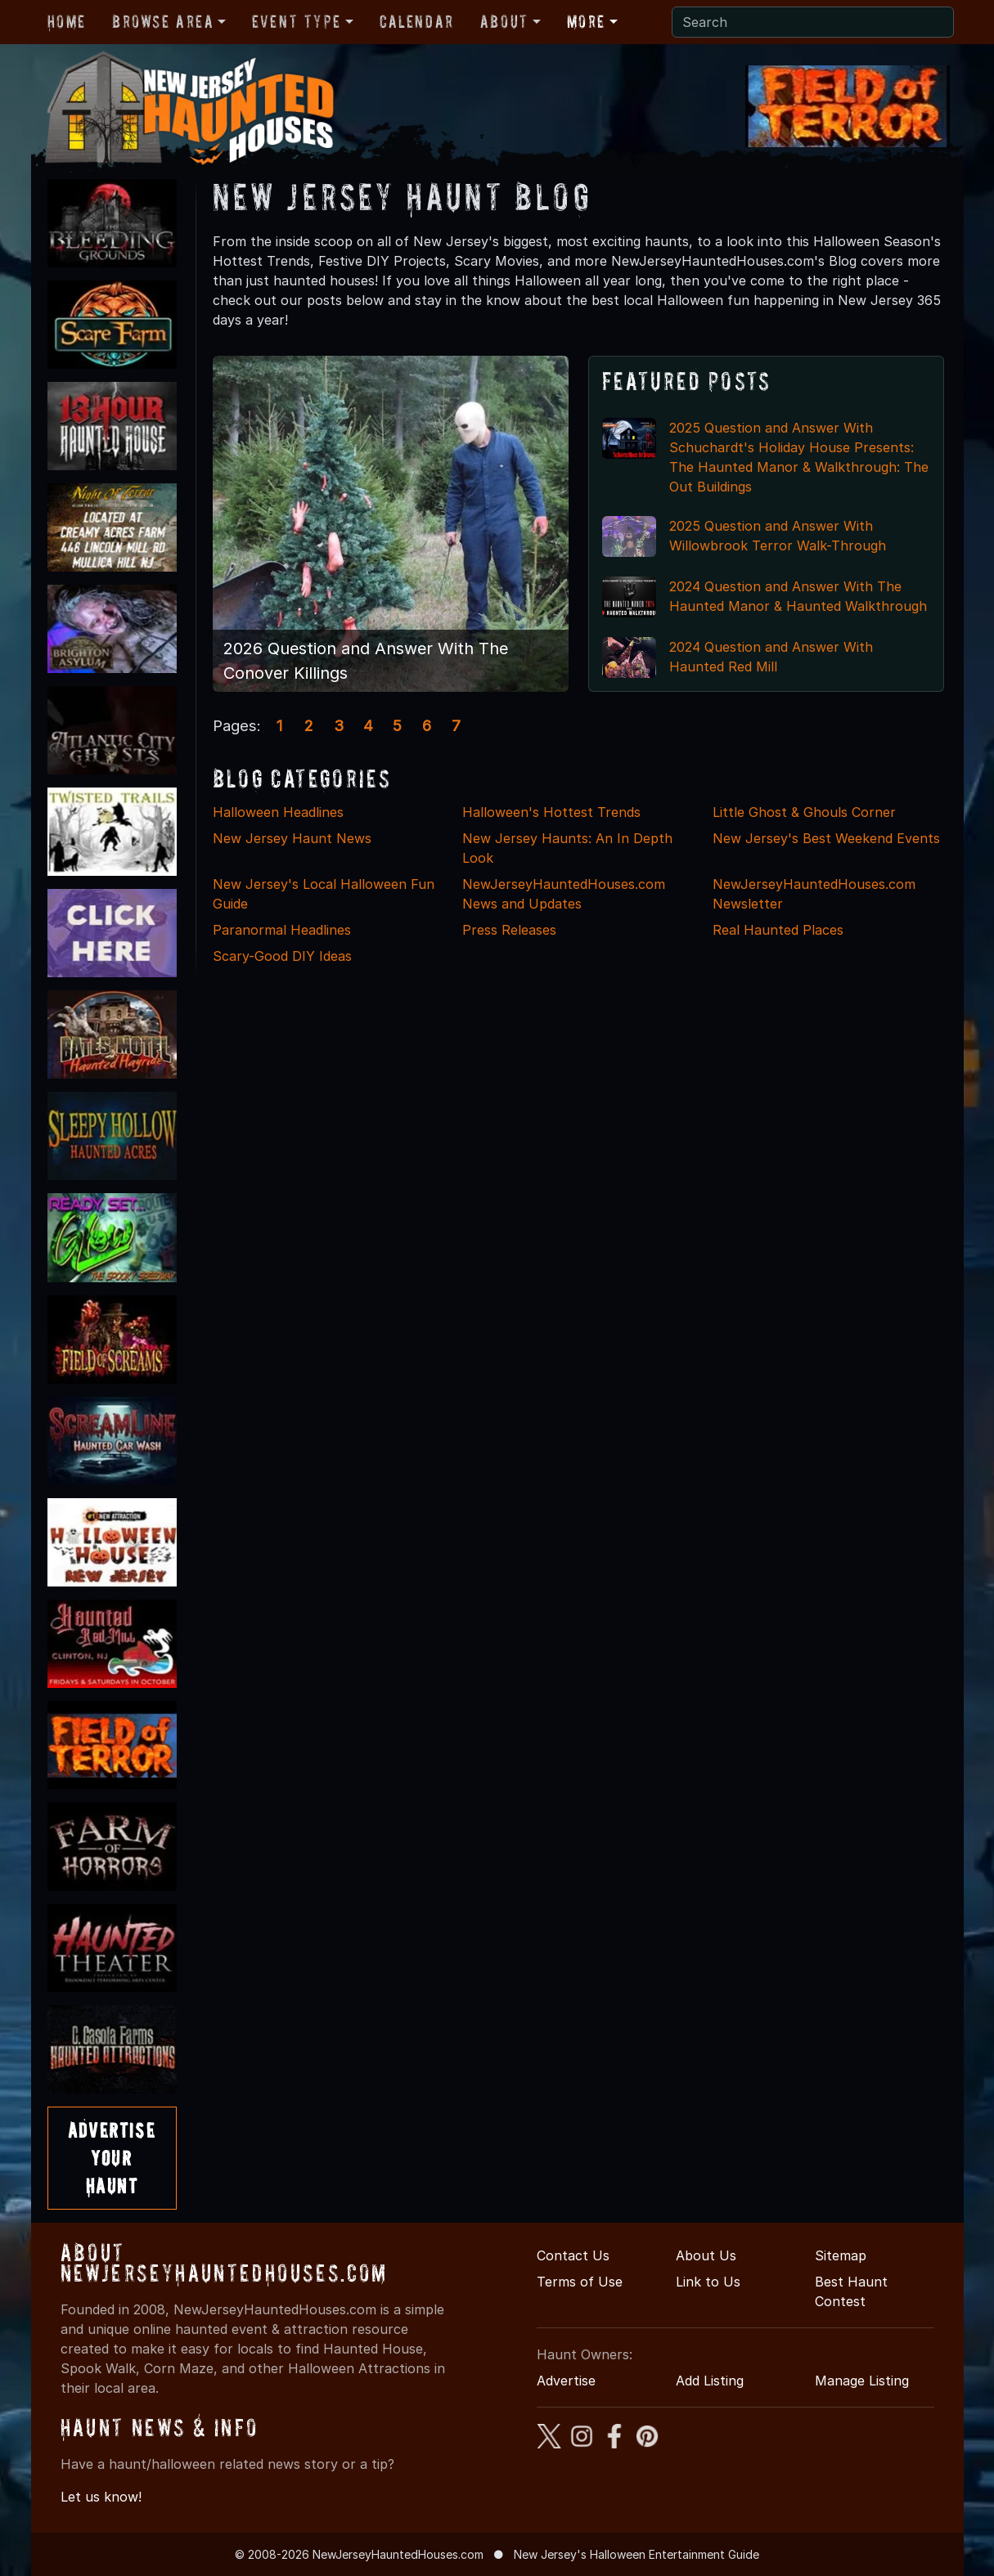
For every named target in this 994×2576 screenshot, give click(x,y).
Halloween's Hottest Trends (551, 812)
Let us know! (101, 2496)
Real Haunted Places (778, 930)
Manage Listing (862, 2380)
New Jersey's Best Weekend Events (826, 838)
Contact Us (573, 2255)
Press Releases (509, 930)
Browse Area (163, 21)
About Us (706, 2255)
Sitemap (840, 2255)
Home (66, 21)
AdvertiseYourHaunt (111, 2157)
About (504, 21)
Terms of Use (580, 2281)
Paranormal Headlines (282, 930)
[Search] (813, 22)
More (586, 21)
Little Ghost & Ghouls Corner (804, 812)
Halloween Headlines (278, 812)
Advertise (566, 2380)
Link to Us (708, 2281)
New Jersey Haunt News (292, 838)
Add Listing (710, 2380)
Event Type (296, 21)
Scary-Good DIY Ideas (282, 956)
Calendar (417, 21)
